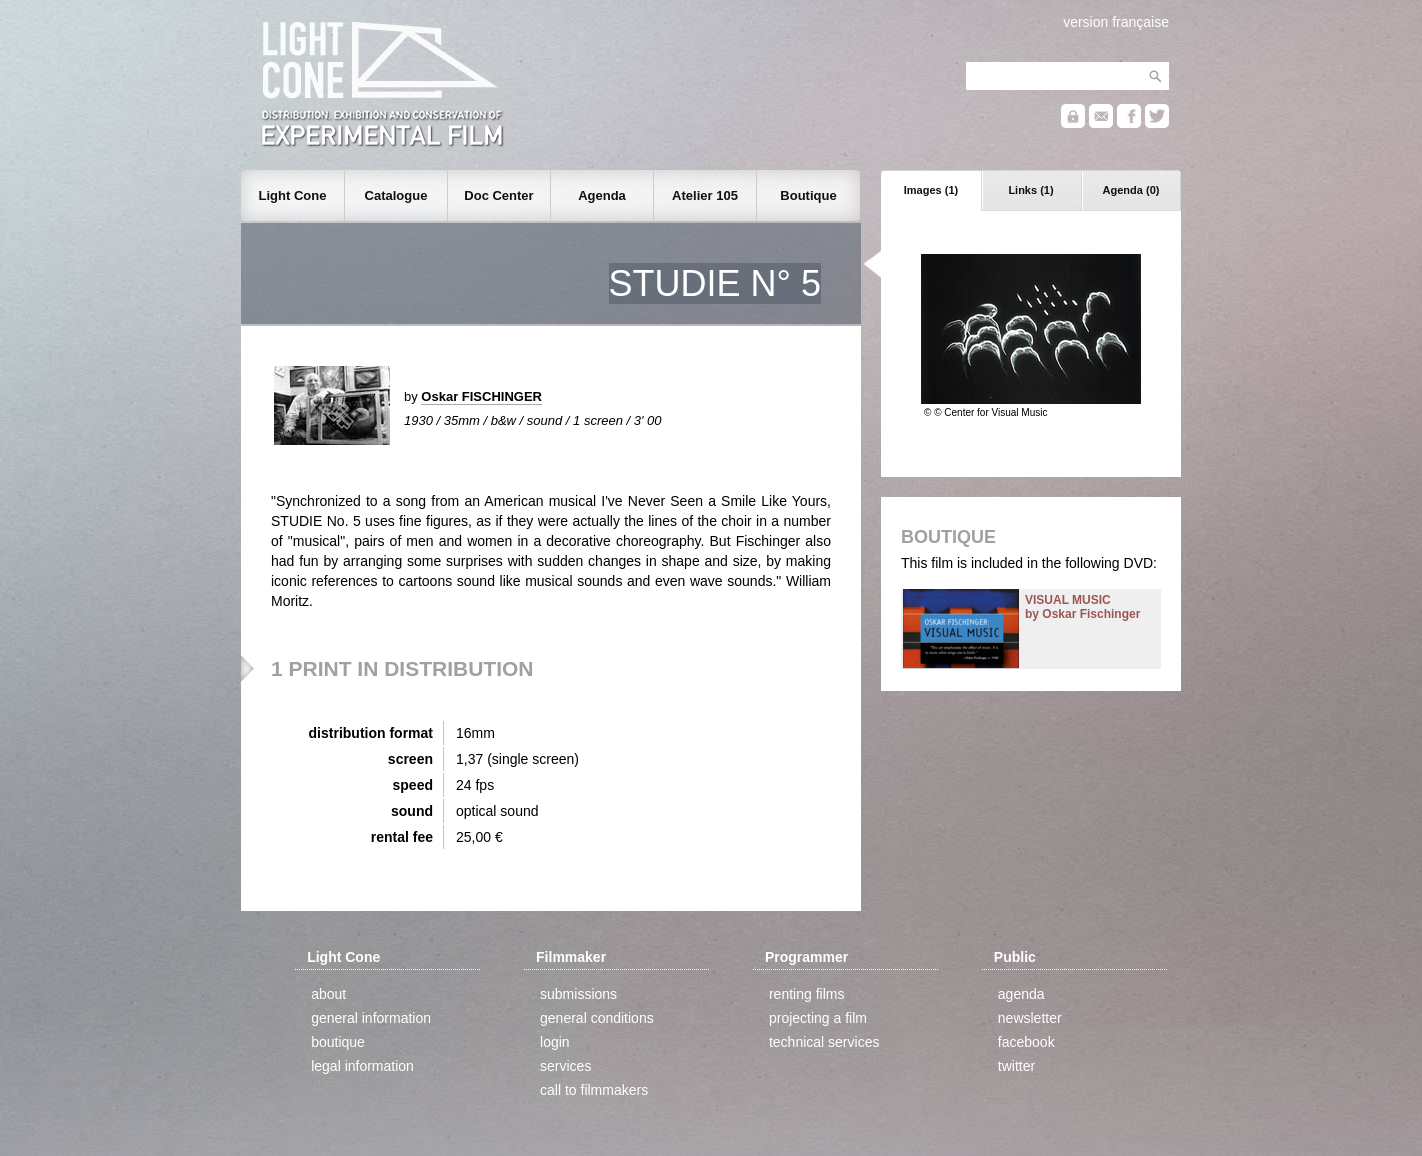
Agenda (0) (1131, 190)
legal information (362, 1066)
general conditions (597, 1018)
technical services (824, 1042)
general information (371, 1018)
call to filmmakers (594, 1090)
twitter (1016, 1066)
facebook (1026, 1042)
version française (1116, 22)
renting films (806, 994)
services (565, 1066)
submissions (578, 994)
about (328, 994)
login (555, 1042)
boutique (338, 1042)
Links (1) (1030, 190)
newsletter (1030, 1018)
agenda (1021, 994)
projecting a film (818, 1018)
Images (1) (931, 190)
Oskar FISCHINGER (481, 396)
